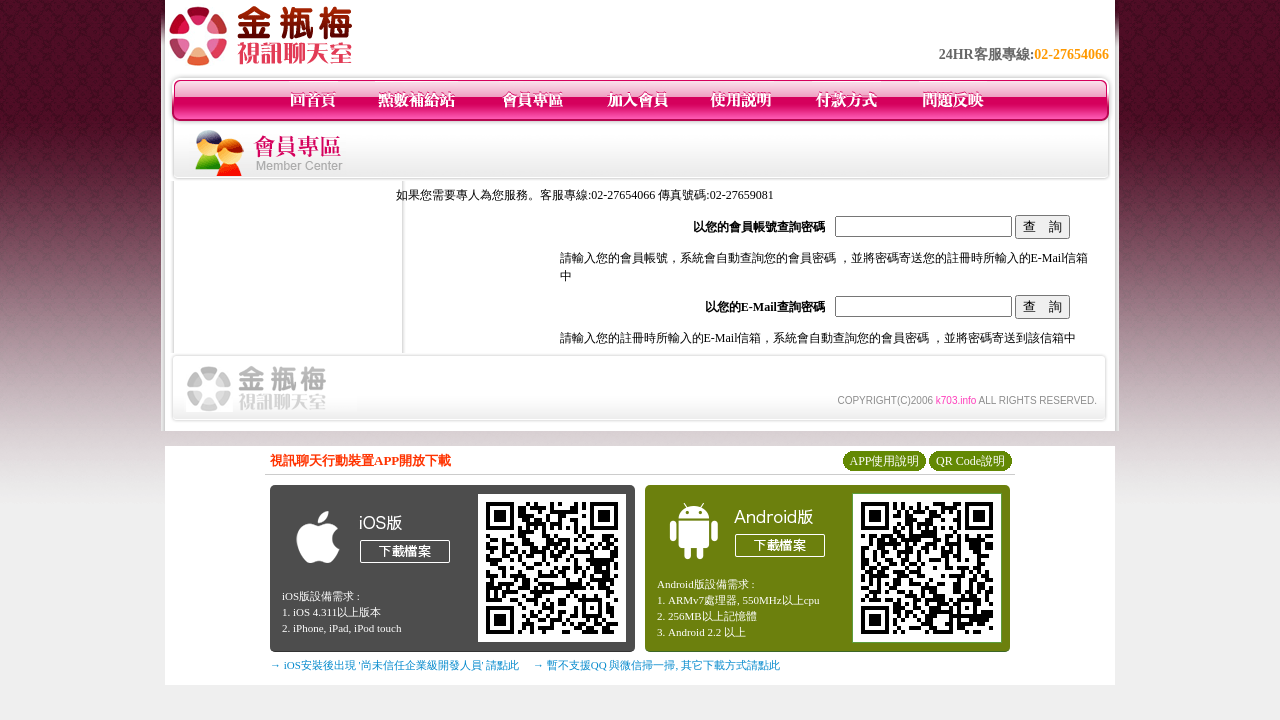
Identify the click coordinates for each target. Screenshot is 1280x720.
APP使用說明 (884, 461)
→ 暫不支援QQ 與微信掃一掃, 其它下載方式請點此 (656, 665)
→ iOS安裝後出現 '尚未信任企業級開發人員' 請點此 (394, 665)
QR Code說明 (970, 461)
